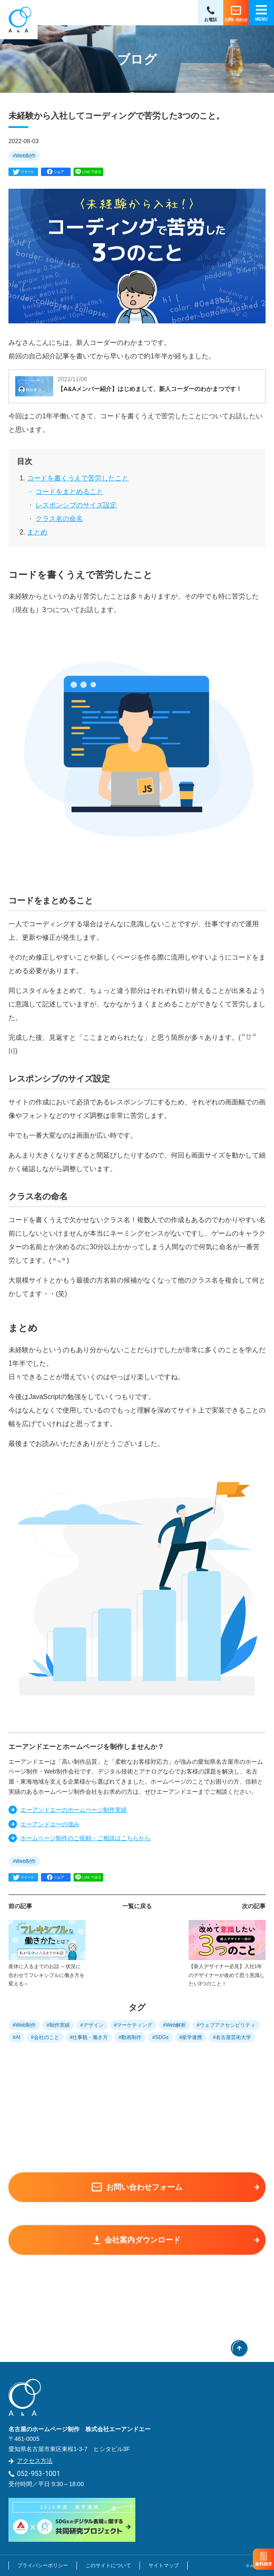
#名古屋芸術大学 (232, 2037)
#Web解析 (174, 2025)
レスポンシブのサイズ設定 (76, 505)
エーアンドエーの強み (49, 1824)
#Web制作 (24, 156)
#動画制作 (130, 2037)
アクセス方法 (34, 2460)
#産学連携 (191, 2037)
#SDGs (160, 2037)
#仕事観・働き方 (89, 2037)
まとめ (37, 532)
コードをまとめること (69, 491)
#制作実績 (58, 2025)
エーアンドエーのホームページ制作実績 (73, 1809)
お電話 (210, 19)
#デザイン (92, 2025)
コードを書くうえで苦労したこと (78, 478)
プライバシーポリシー (42, 2565)
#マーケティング (133, 2025)
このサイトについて (108, 2565)
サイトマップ (163, 2565)
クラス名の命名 (59, 518)
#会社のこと (45, 2037)
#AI (16, 2037)
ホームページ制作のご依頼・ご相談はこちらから (85, 1838)
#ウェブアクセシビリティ (226, 2025)
